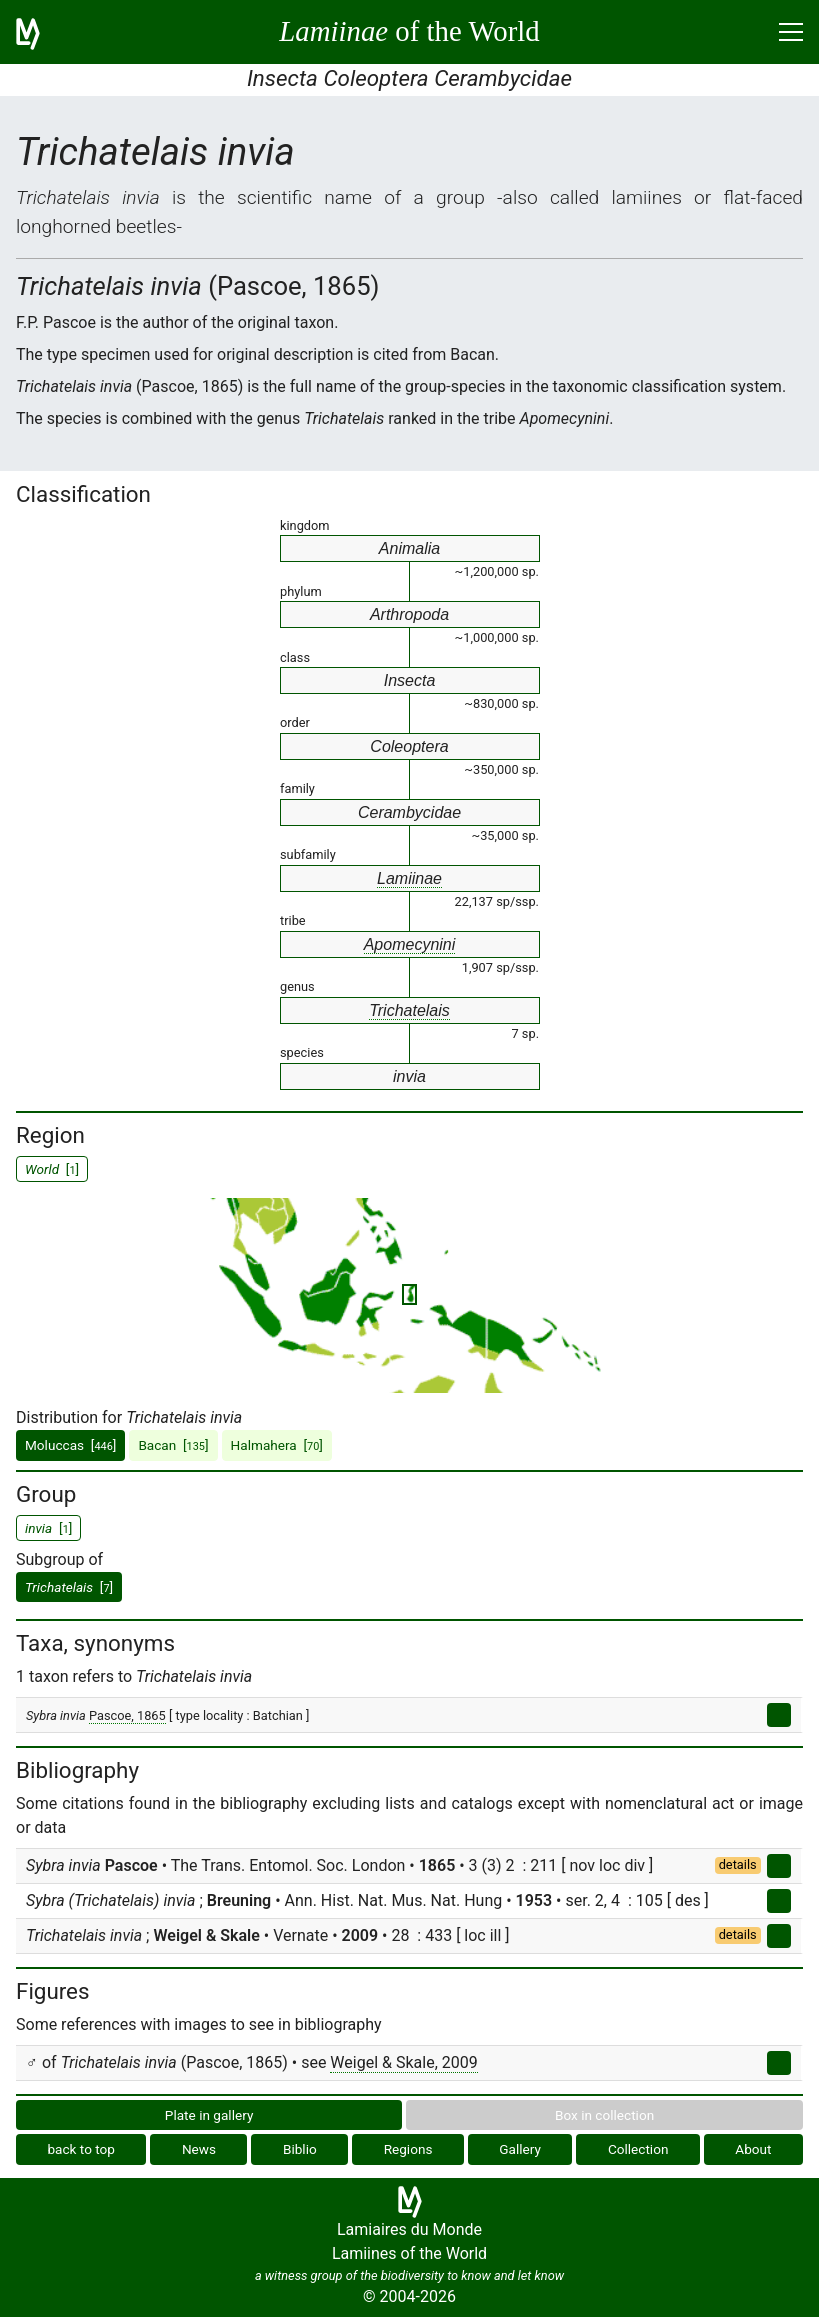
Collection (638, 2149)
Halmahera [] (277, 1445)
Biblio (300, 2149)
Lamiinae (409, 878)
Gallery (520, 2149)
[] (69, 1587)
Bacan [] (173, 1445)
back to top (81, 2149)
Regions (408, 2149)
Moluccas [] (70, 1445)
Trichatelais (409, 1010)
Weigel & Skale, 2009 (403, 2062)
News (199, 2149)
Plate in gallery (209, 2115)
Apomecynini (410, 944)
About (753, 2149)
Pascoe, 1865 (127, 1715)
